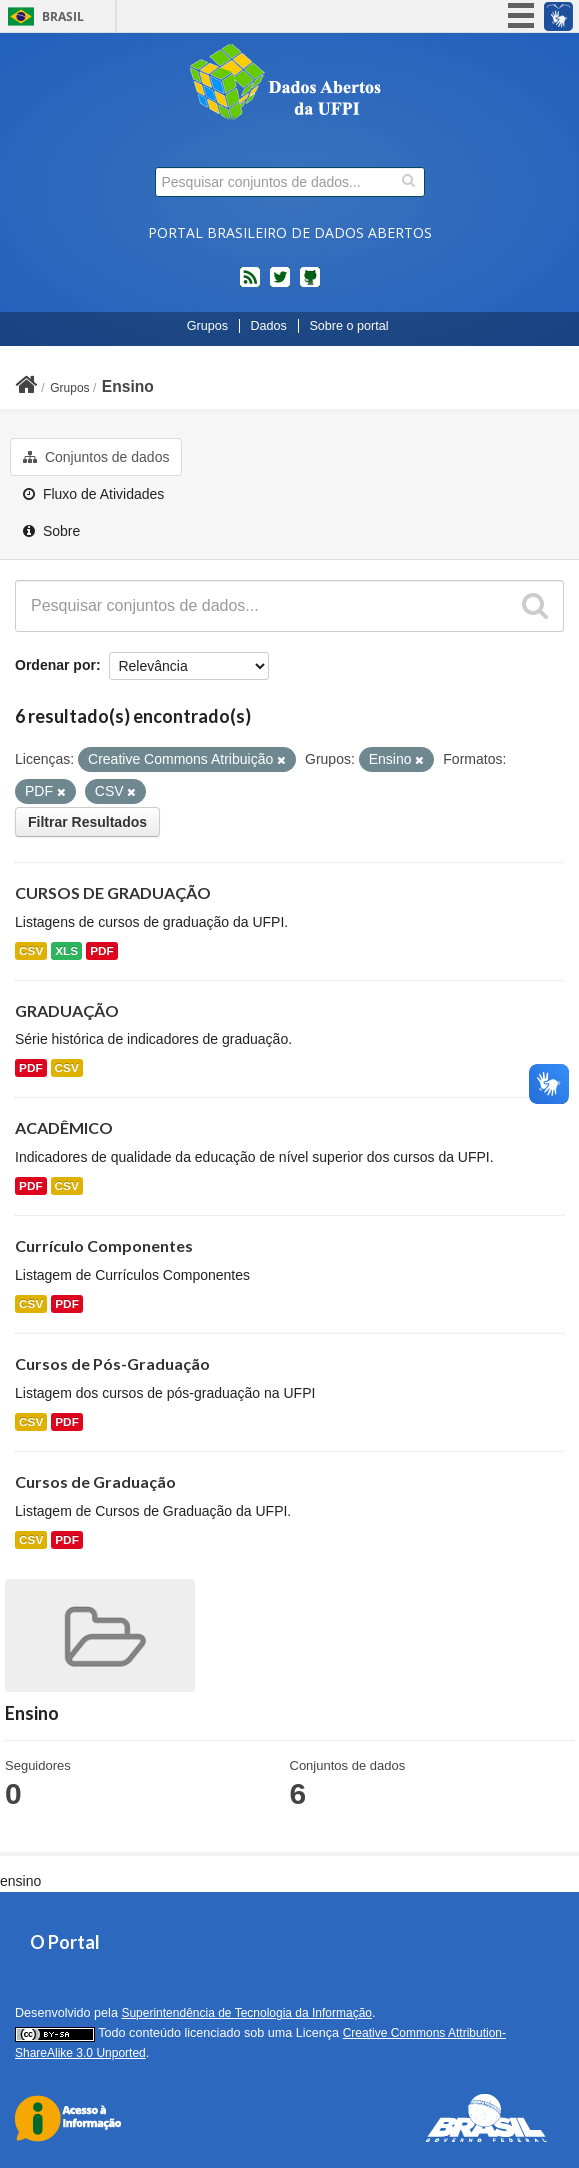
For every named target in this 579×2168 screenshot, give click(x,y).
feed (250, 285)
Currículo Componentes (104, 1245)
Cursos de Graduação (95, 1481)
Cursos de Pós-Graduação (112, 1363)
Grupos (207, 326)
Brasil (63, 16)
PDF (102, 951)
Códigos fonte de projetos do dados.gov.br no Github (310, 285)
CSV (31, 951)
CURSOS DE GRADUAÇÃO (113, 892)
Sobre (51, 531)
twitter (280, 285)
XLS (66, 951)
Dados (268, 326)
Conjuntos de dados (96, 457)
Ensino (128, 386)
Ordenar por (55, 665)
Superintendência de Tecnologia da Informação (246, 2013)
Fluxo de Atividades (93, 494)
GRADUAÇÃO (67, 1010)
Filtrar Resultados (87, 822)
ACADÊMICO (64, 1127)
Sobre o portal (348, 326)
